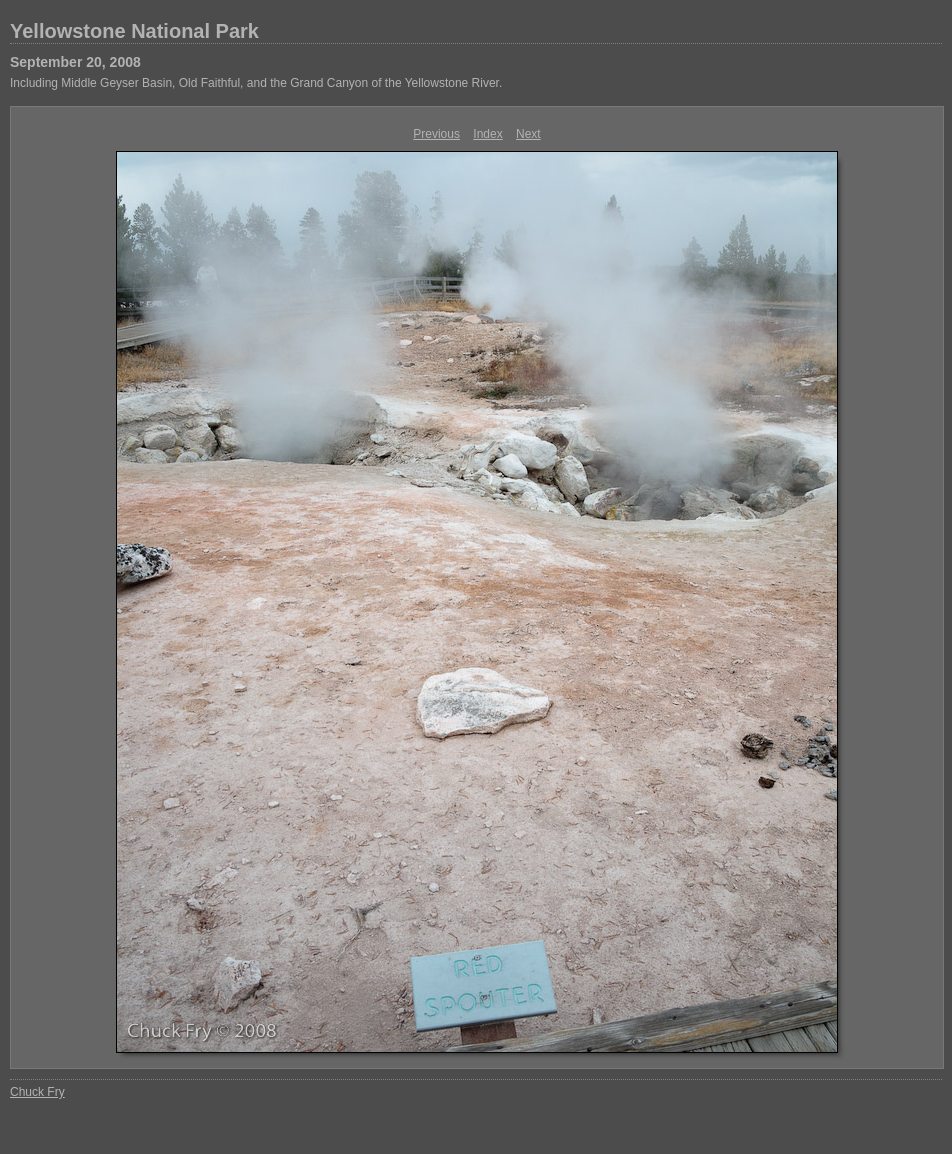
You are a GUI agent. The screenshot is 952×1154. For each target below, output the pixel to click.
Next (528, 134)
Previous (436, 134)
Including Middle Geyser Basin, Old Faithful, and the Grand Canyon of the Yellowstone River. (256, 83)
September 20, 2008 (75, 62)
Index (487, 134)
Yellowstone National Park (134, 31)
